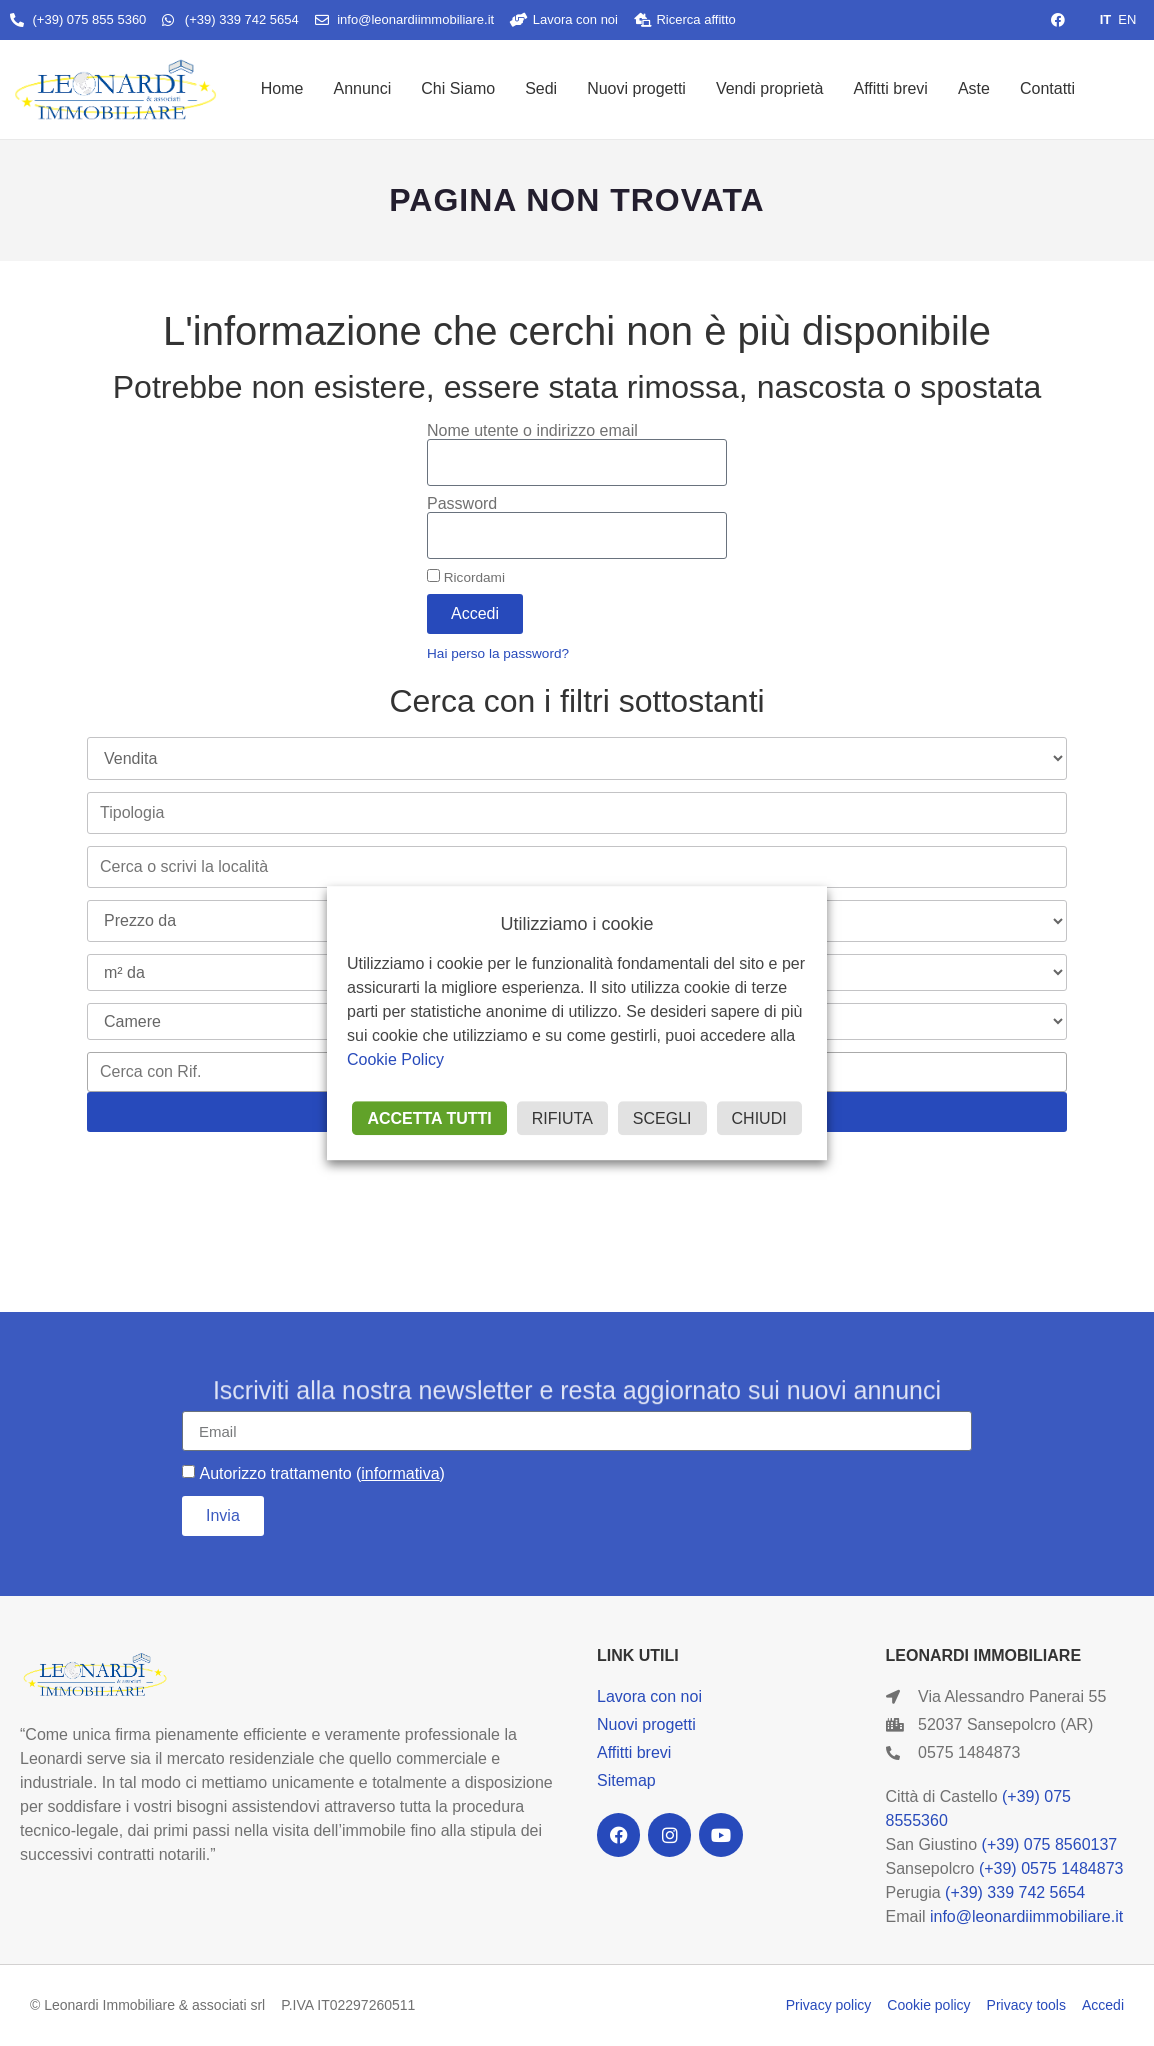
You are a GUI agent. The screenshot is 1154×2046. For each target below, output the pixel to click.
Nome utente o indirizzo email (532, 431)
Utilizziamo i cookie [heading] (576, 924)
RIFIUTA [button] (562, 1118)
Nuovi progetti (636, 88)
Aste (974, 88)
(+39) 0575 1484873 (1051, 1868)
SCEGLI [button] (662, 1118)
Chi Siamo (458, 88)
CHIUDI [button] (759, 1118)
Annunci (362, 88)
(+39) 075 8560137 (1050, 1844)
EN (1127, 19)
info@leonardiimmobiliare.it (1026, 1916)
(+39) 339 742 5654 (1015, 1892)
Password (462, 504)
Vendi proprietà (770, 88)
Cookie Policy (395, 1059)
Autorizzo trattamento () (321, 1473)
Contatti (1047, 88)
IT (1106, 19)
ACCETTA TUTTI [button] (429, 1118)
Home (282, 88)
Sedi (541, 88)
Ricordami (466, 577)
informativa (400, 1473)
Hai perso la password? (498, 653)
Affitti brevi (891, 88)
